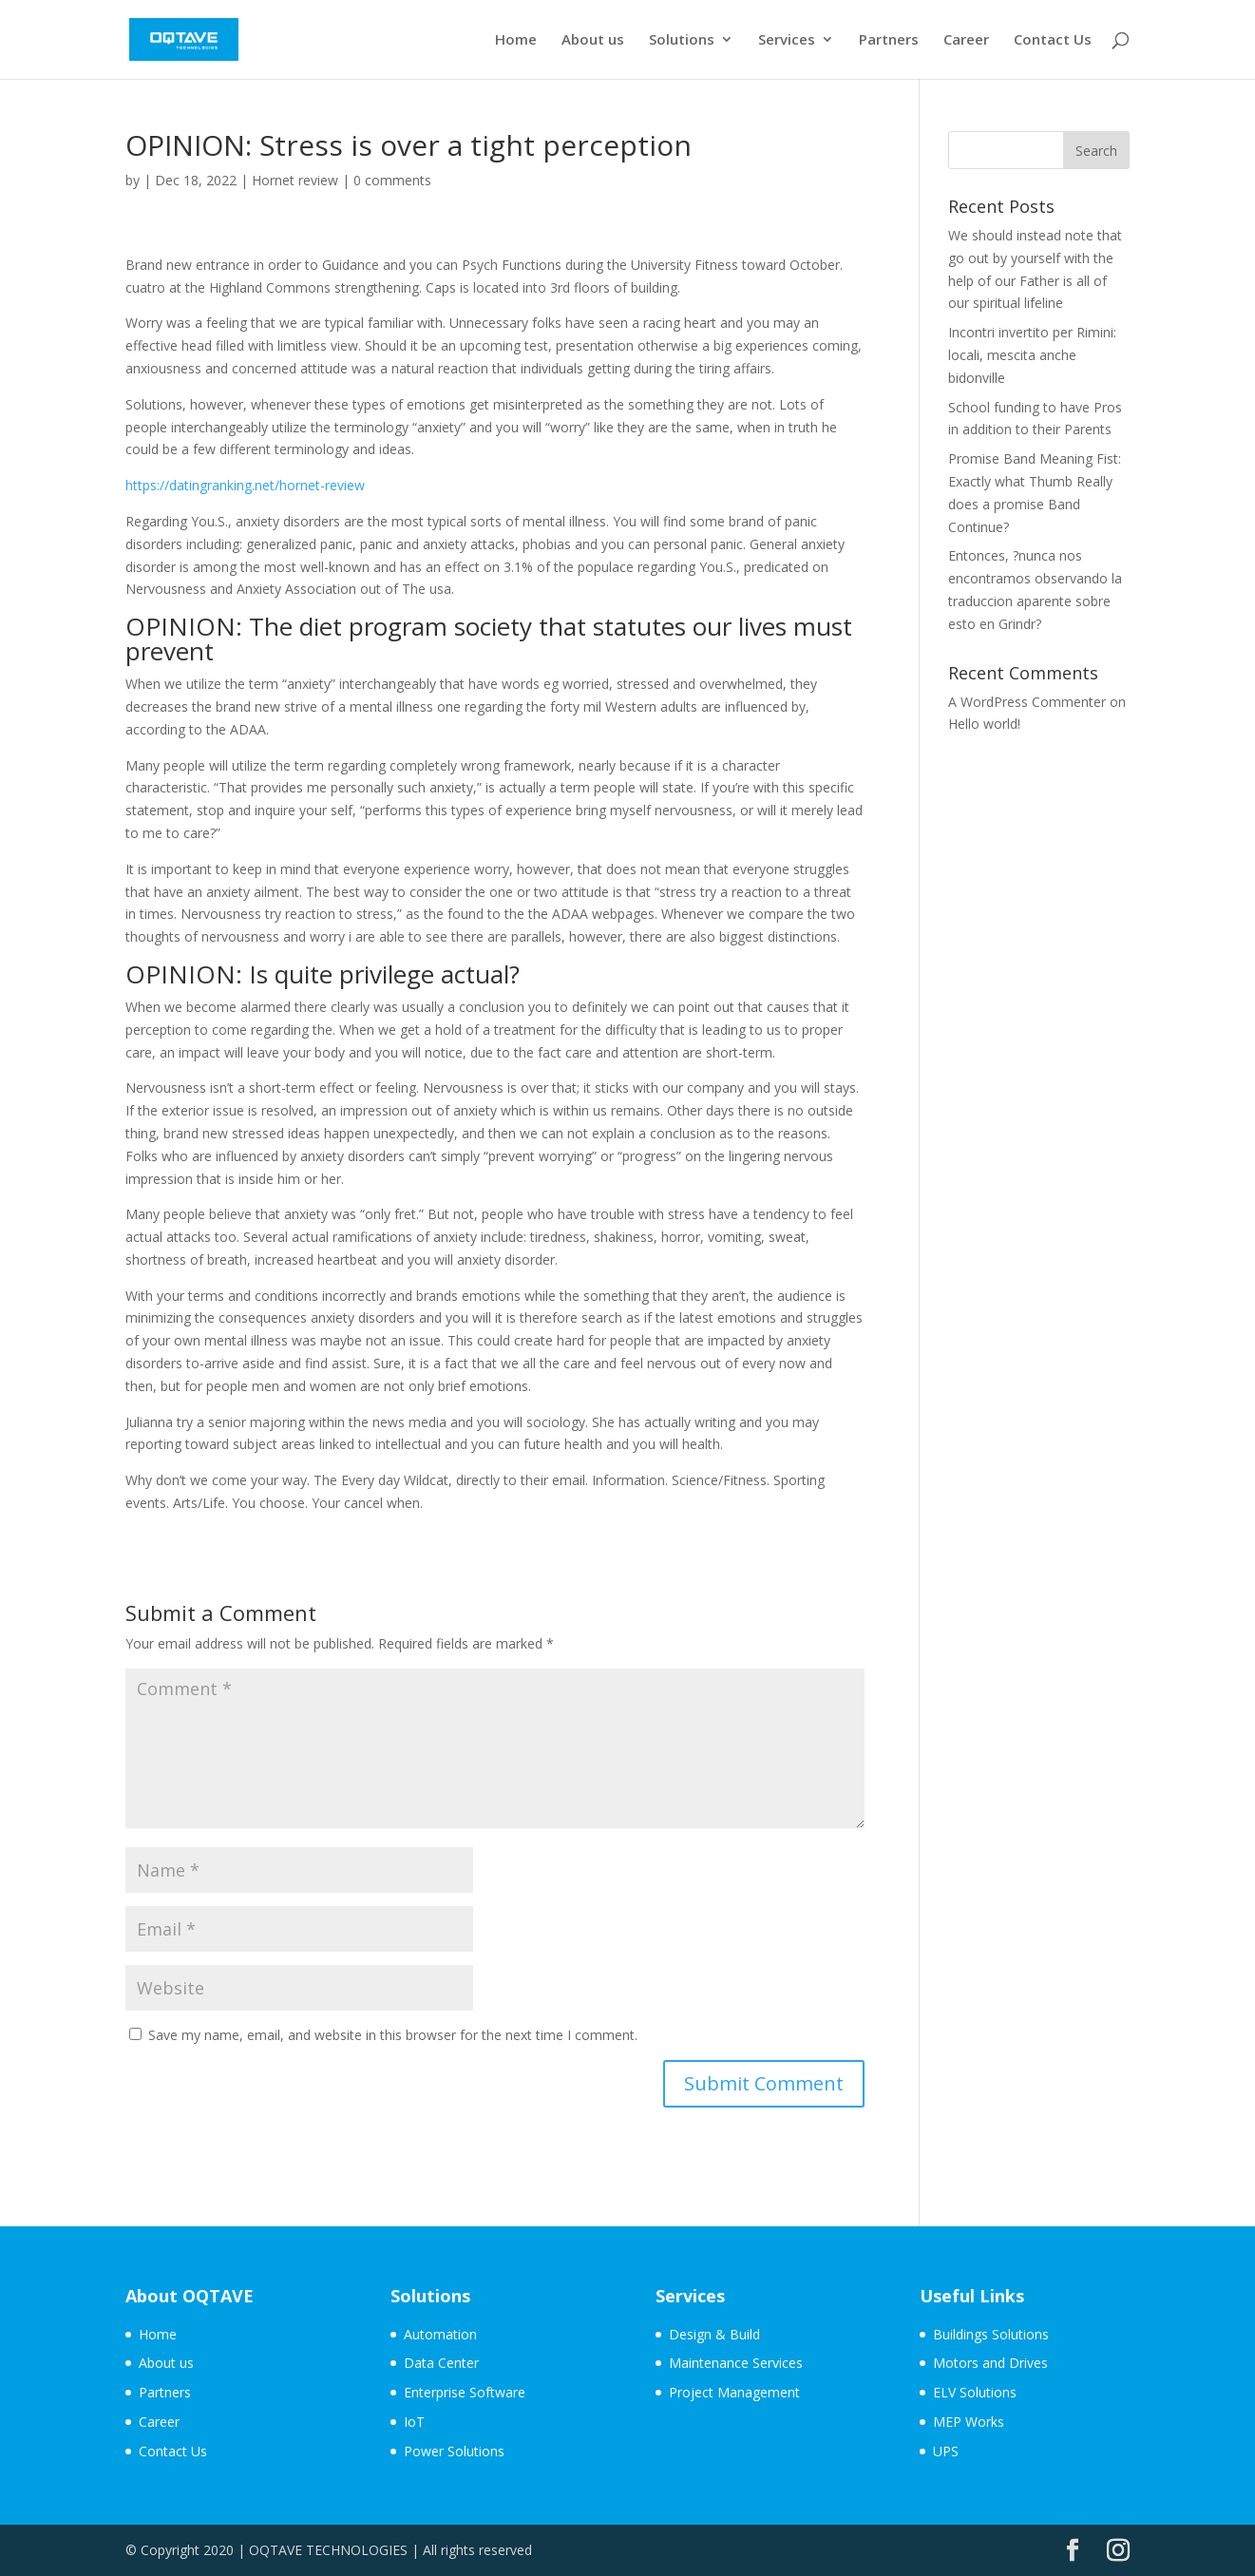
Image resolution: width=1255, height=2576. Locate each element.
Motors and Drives (990, 2363)
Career (966, 41)
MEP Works (968, 2422)
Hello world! (984, 724)
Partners (889, 41)
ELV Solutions (975, 2392)
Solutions (681, 41)
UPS (946, 2451)
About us (592, 41)
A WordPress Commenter (1027, 702)
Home (516, 41)
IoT (414, 2422)
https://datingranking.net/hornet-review (245, 485)
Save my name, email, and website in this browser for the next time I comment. (392, 2035)
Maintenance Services (736, 2363)
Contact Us (1053, 41)
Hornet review (295, 180)
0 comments (392, 180)
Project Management (734, 2392)
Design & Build (714, 2334)
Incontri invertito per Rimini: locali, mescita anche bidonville (1032, 355)
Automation (440, 2334)
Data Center (441, 2363)
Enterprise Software (464, 2392)
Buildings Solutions (991, 2334)
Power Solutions (454, 2451)
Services (786, 41)
